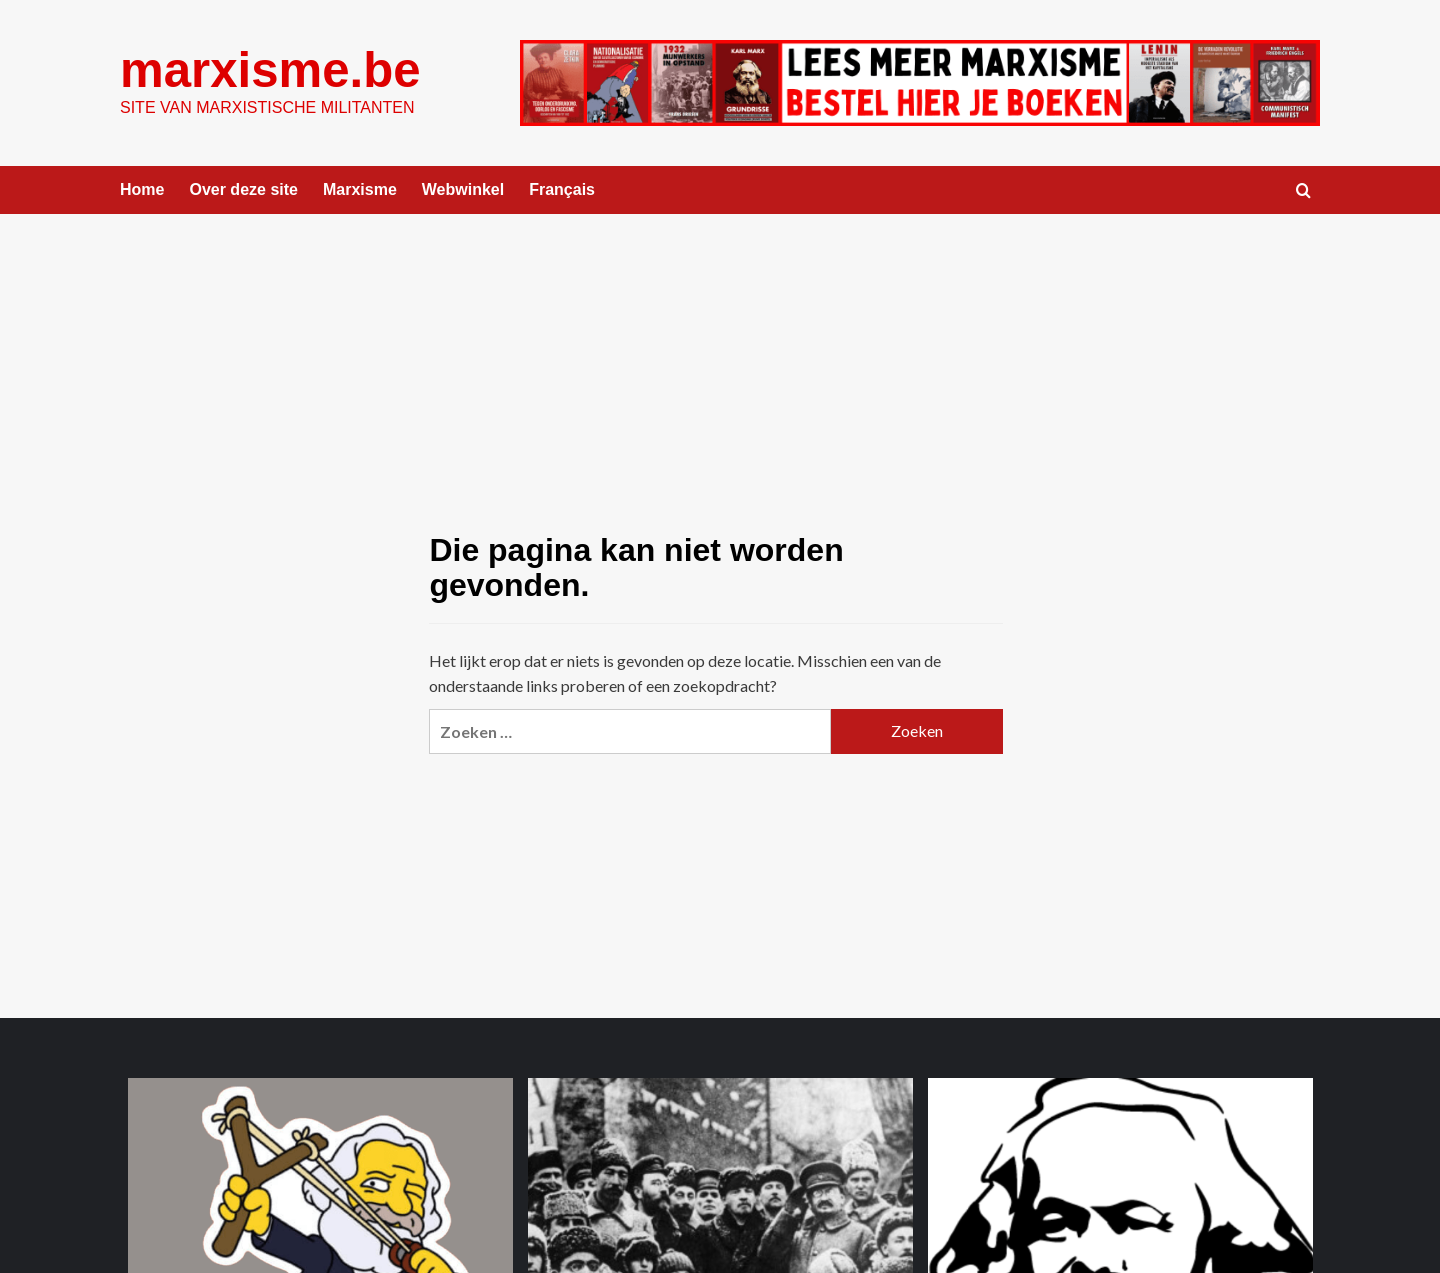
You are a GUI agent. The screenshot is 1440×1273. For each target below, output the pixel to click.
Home (142, 189)
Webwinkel (463, 189)
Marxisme (360, 189)
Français (562, 189)
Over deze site (243, 189)
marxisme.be (270, 70)
